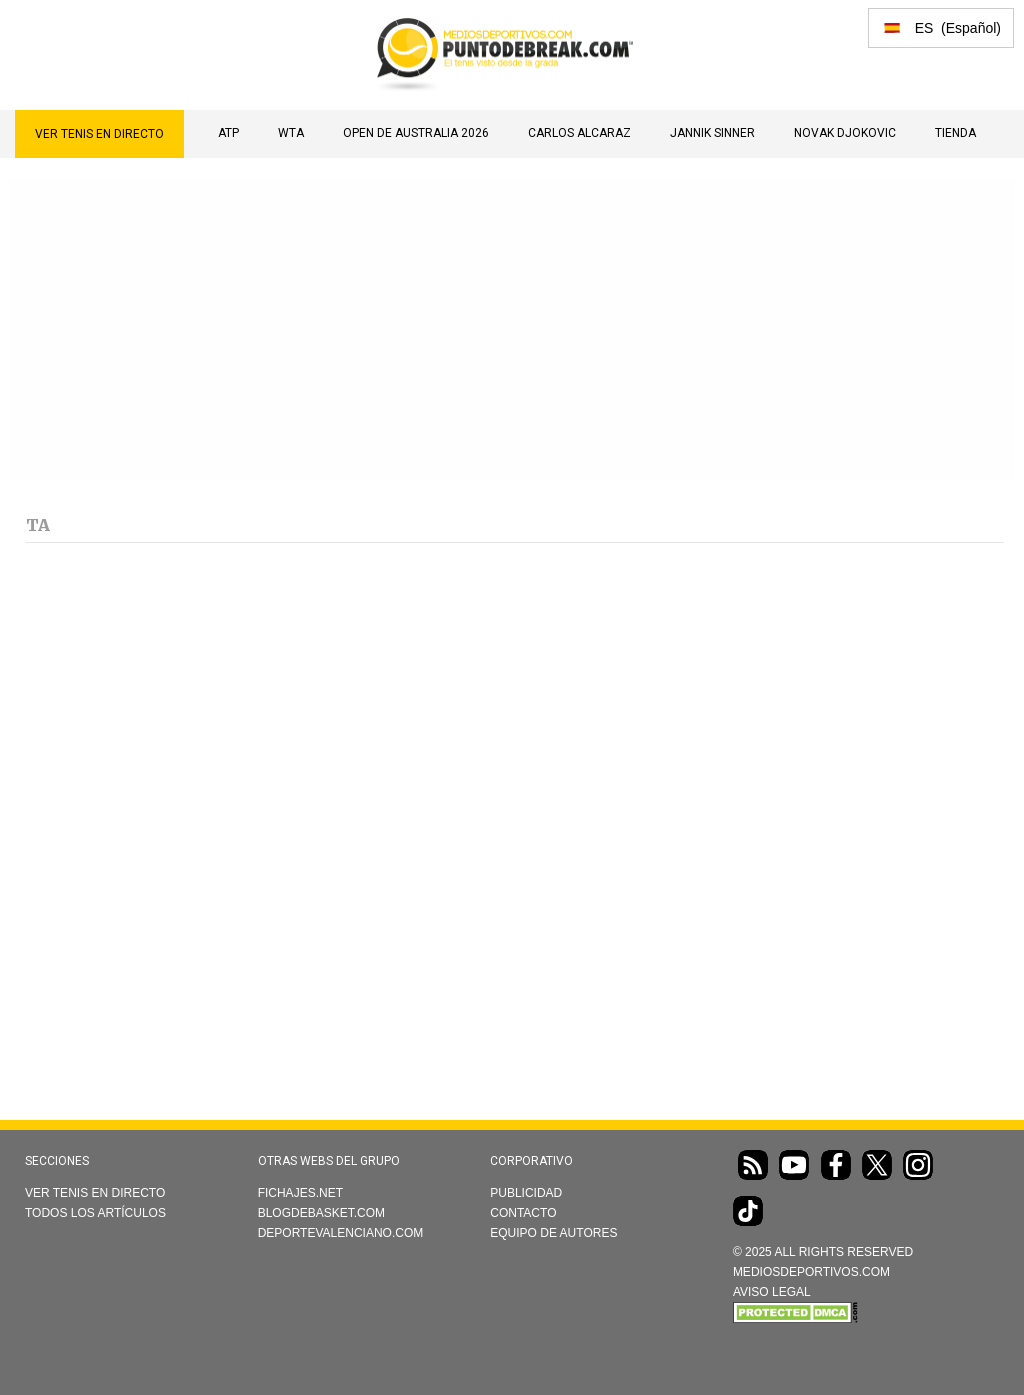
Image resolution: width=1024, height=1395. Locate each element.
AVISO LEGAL (772, 1292)
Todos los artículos (95, 1213)
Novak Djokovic (845, 133)
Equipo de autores (553, 1233)
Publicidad (526, 1193)
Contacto (523, 1213)
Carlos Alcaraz (579, 133)
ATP (228, 133)
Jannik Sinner (712, 133)
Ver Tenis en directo (99, 134)
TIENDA (955, 133)
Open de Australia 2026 (416, 133)
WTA (291, 133)
